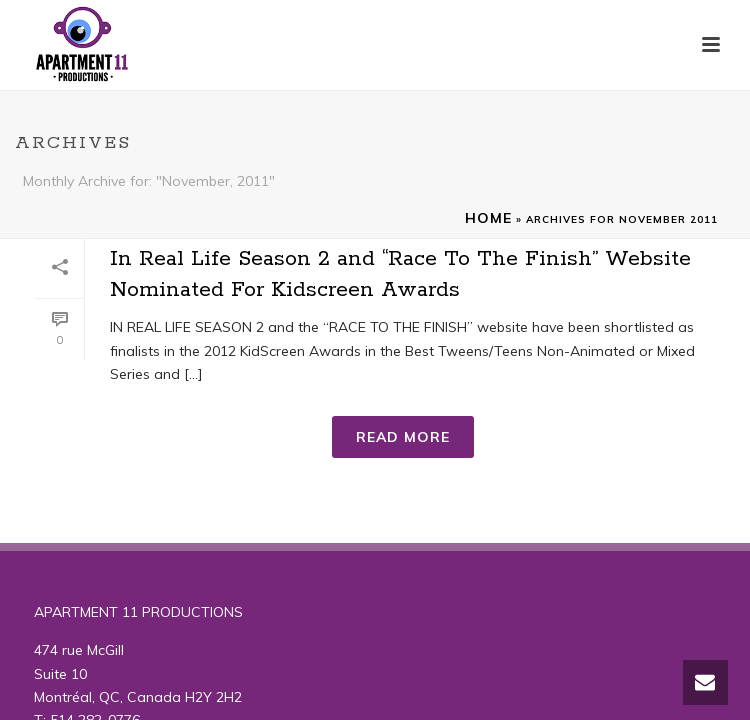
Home (488, 218)
